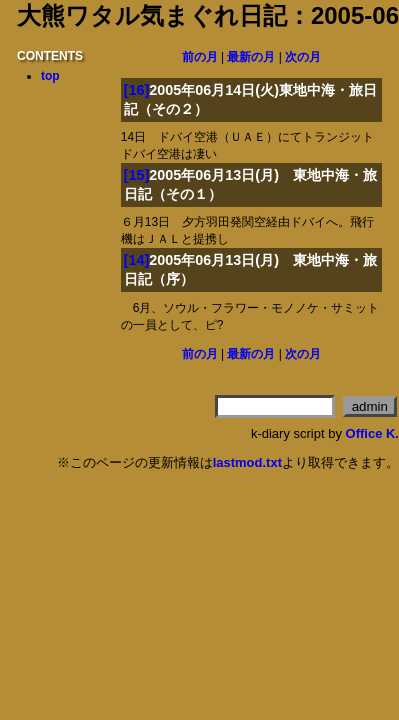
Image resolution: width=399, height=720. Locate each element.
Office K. (372, 433)
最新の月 (251, 57)
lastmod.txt (247, 462)
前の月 (200, 57)
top (50, 76)
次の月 (303, 57)
